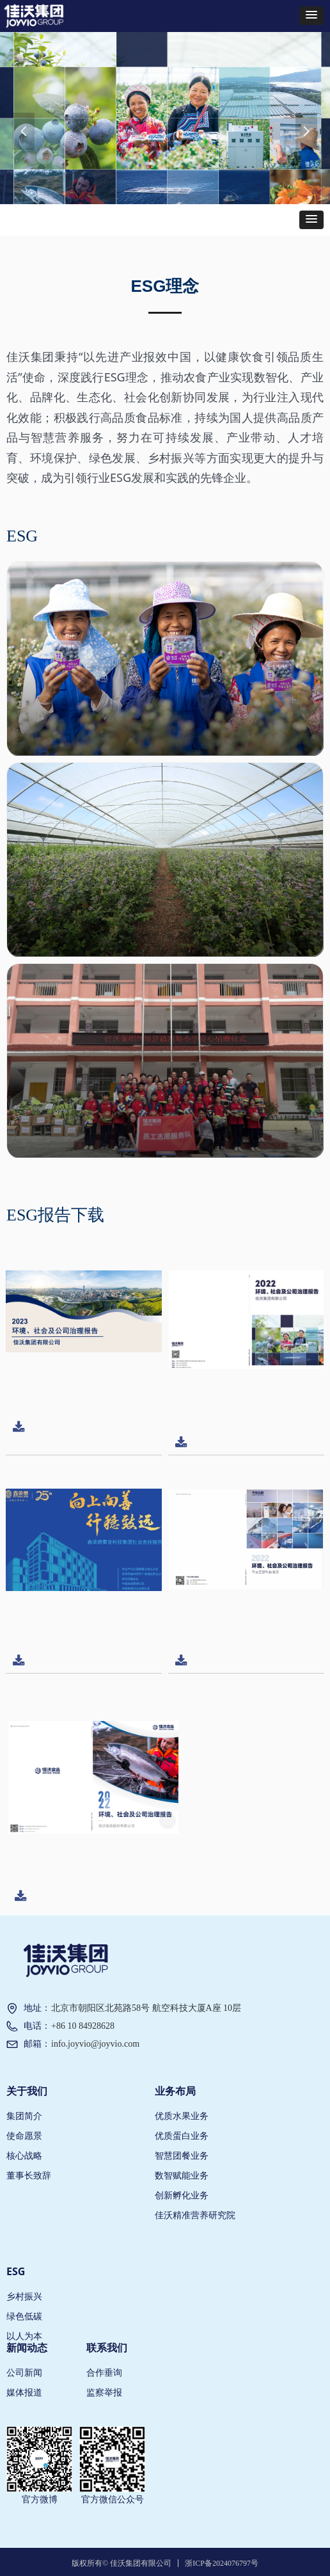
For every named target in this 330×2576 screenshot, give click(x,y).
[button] (311, 15)
